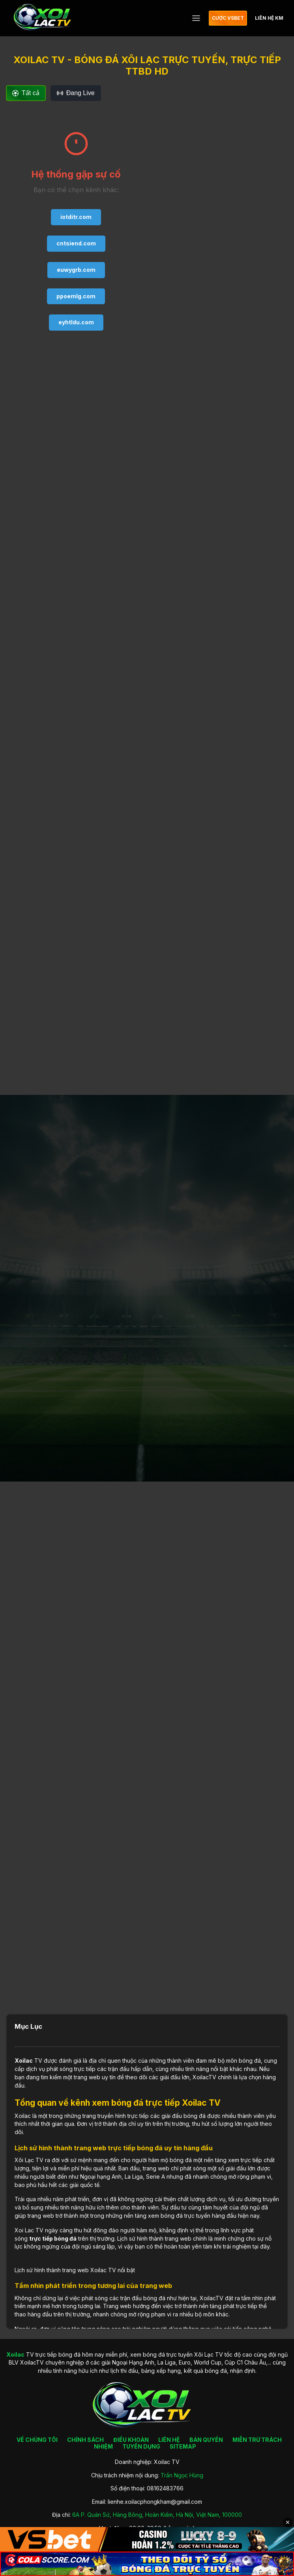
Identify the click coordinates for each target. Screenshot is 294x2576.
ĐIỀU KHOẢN (131, 2439)
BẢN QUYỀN (206, 2439)
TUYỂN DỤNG (141, 2446)
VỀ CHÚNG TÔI (37, 2439)
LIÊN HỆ (169, 2439)
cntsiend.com (76, 243)
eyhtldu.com (76, 322)
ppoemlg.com (76, 296)
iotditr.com (76, 216)
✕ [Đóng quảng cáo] (287, 2522)
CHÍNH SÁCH (85, 2439)
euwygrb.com (76, 269)
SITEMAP (183, 2446)
